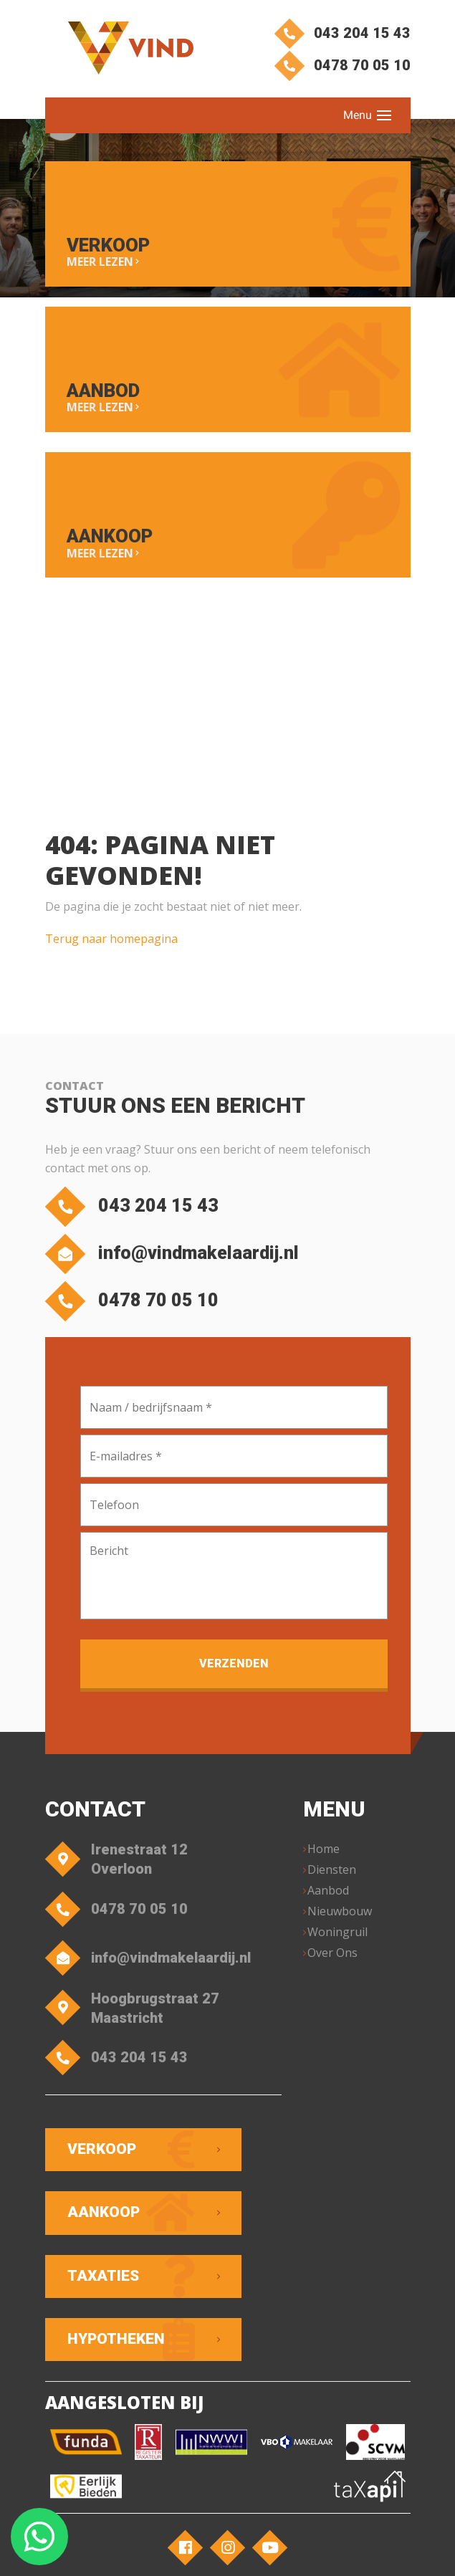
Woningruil (339, 1940)
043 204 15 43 (344, 32)
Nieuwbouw (341, 1919)
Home (325, 1856)
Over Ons (334, 1960)
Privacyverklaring (228, 2527)
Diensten (333, 1877)
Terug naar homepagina (111, 944)
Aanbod (329, 1898)
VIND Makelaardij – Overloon (204, 2510)
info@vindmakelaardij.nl (178, 1260)
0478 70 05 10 (344, 66)
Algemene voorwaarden (339, 2510)
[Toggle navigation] (384, 115)
